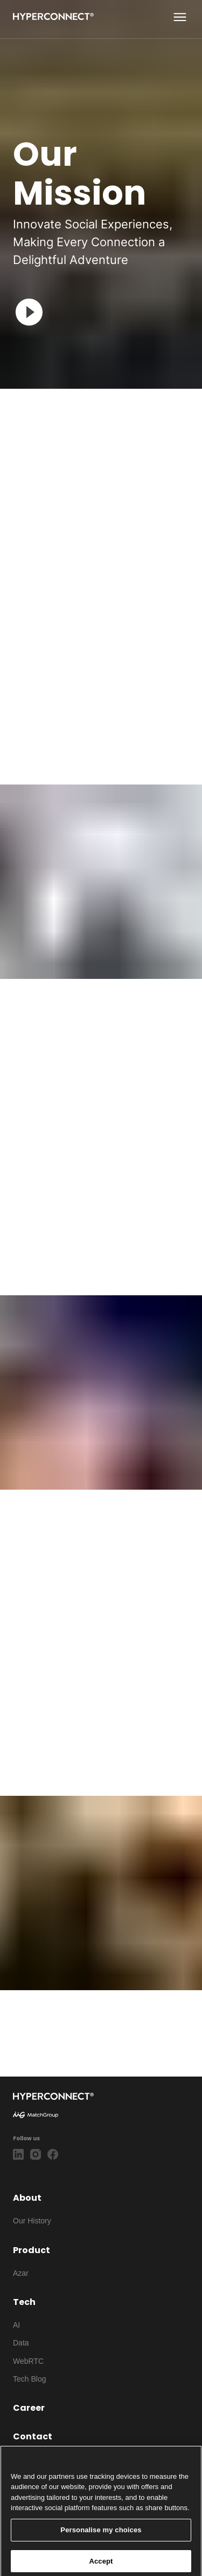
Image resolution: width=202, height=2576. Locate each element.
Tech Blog (29, 2379)
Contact (32, 2436)
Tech (24, 2302)
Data (21, 2342)
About (27, 2198)
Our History (32, 2220)
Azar (21, 2273)
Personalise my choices (100, 2540)
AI (16, 2325)
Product (31, 2250)
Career (29, 2408)
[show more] (180, 17)
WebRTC (28, 2361)
